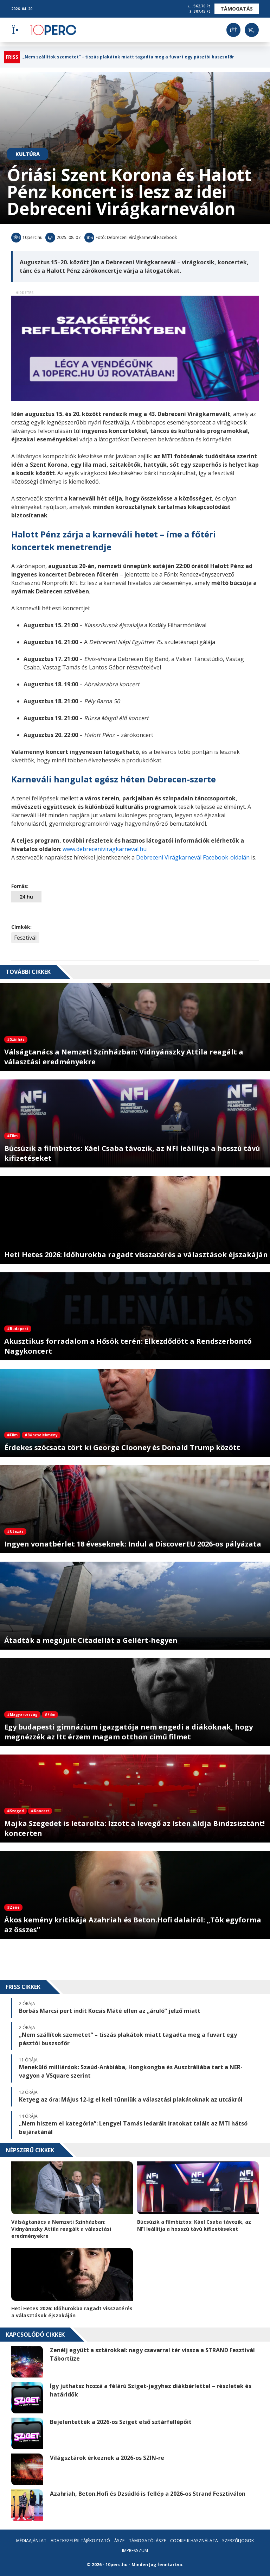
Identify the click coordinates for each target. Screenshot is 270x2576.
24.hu (26, 896)
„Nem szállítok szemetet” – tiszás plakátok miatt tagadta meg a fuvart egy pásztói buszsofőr (128, 57)
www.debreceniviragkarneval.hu (105, 849)
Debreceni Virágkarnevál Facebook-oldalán (193, 857)
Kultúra (27, 154)
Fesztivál (25, 937)
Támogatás (236, 8)
